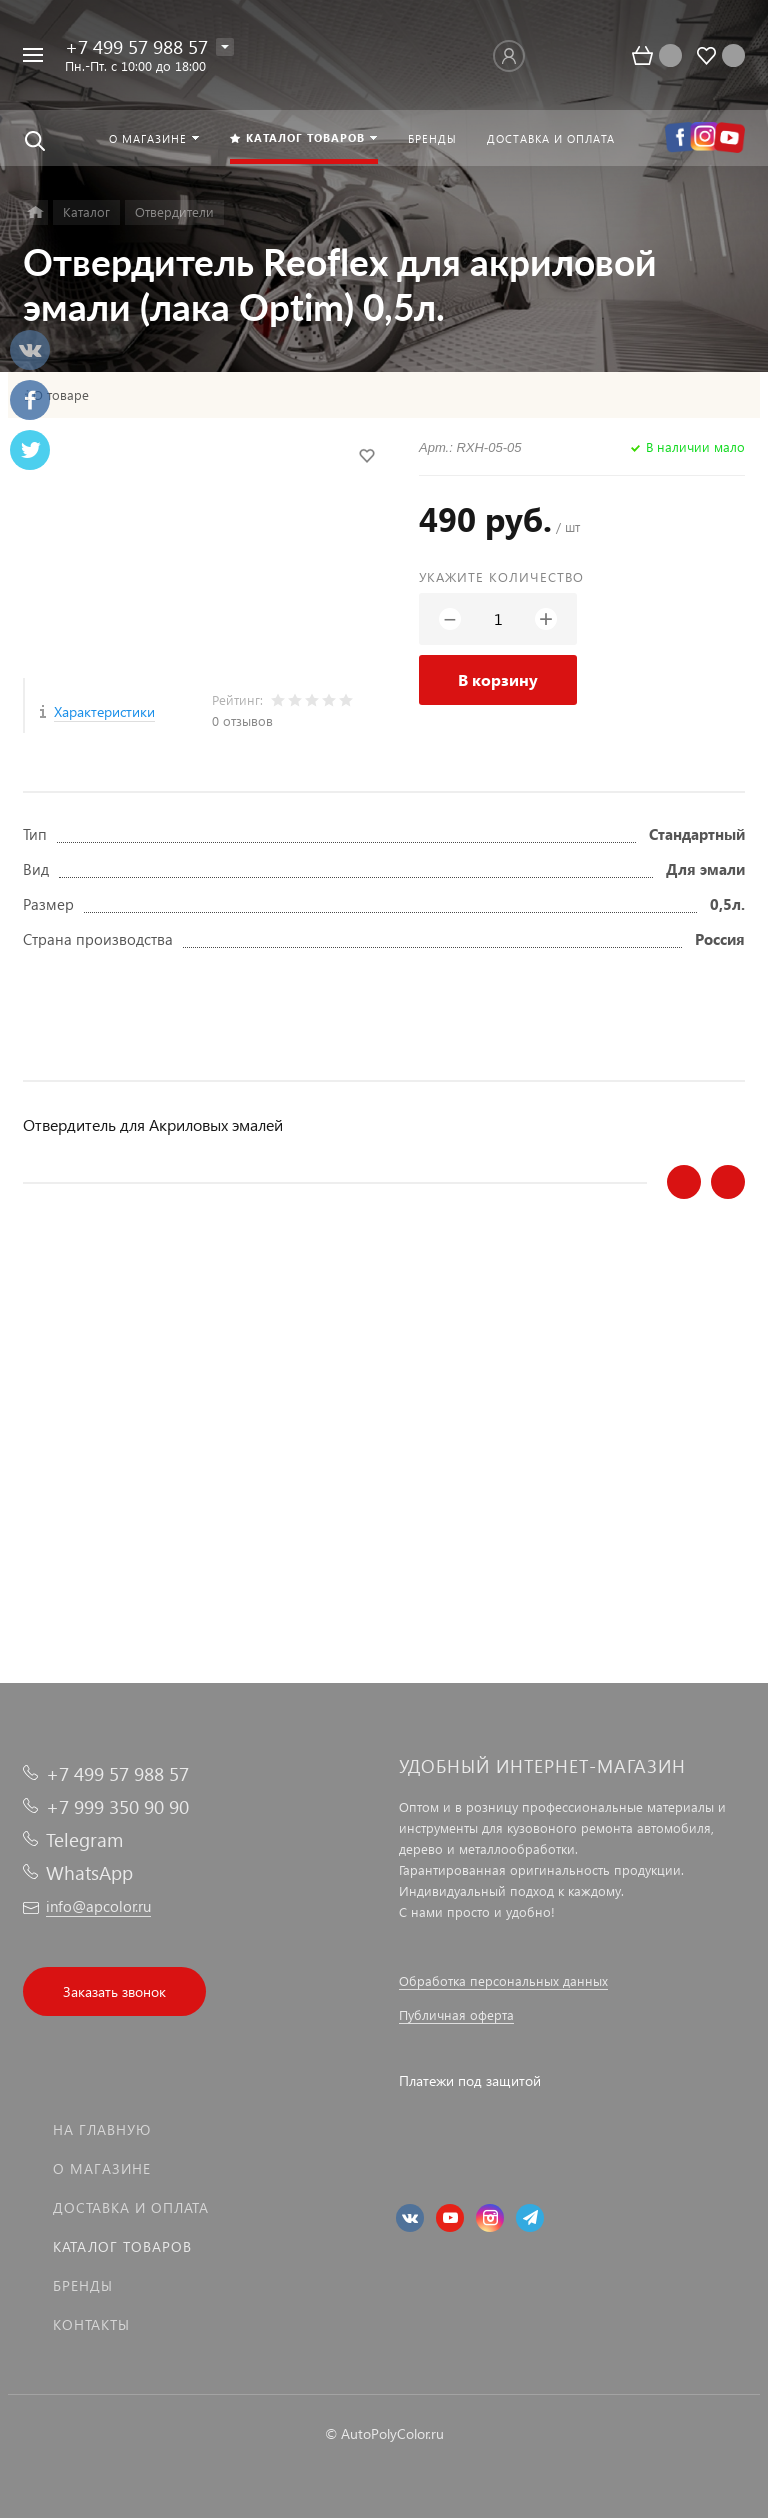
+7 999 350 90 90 (117, 1806)
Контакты (91, 2324)
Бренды (83, 2285)
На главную (102, 2129)
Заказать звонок (114, 1991)
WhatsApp (89, 1872)
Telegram (84, 1839)
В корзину (498, 679)
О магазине (102, 2168)
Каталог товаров (122, 2246)
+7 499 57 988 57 (136, 46)
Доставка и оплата (131, 2207)
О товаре (61, 395)
